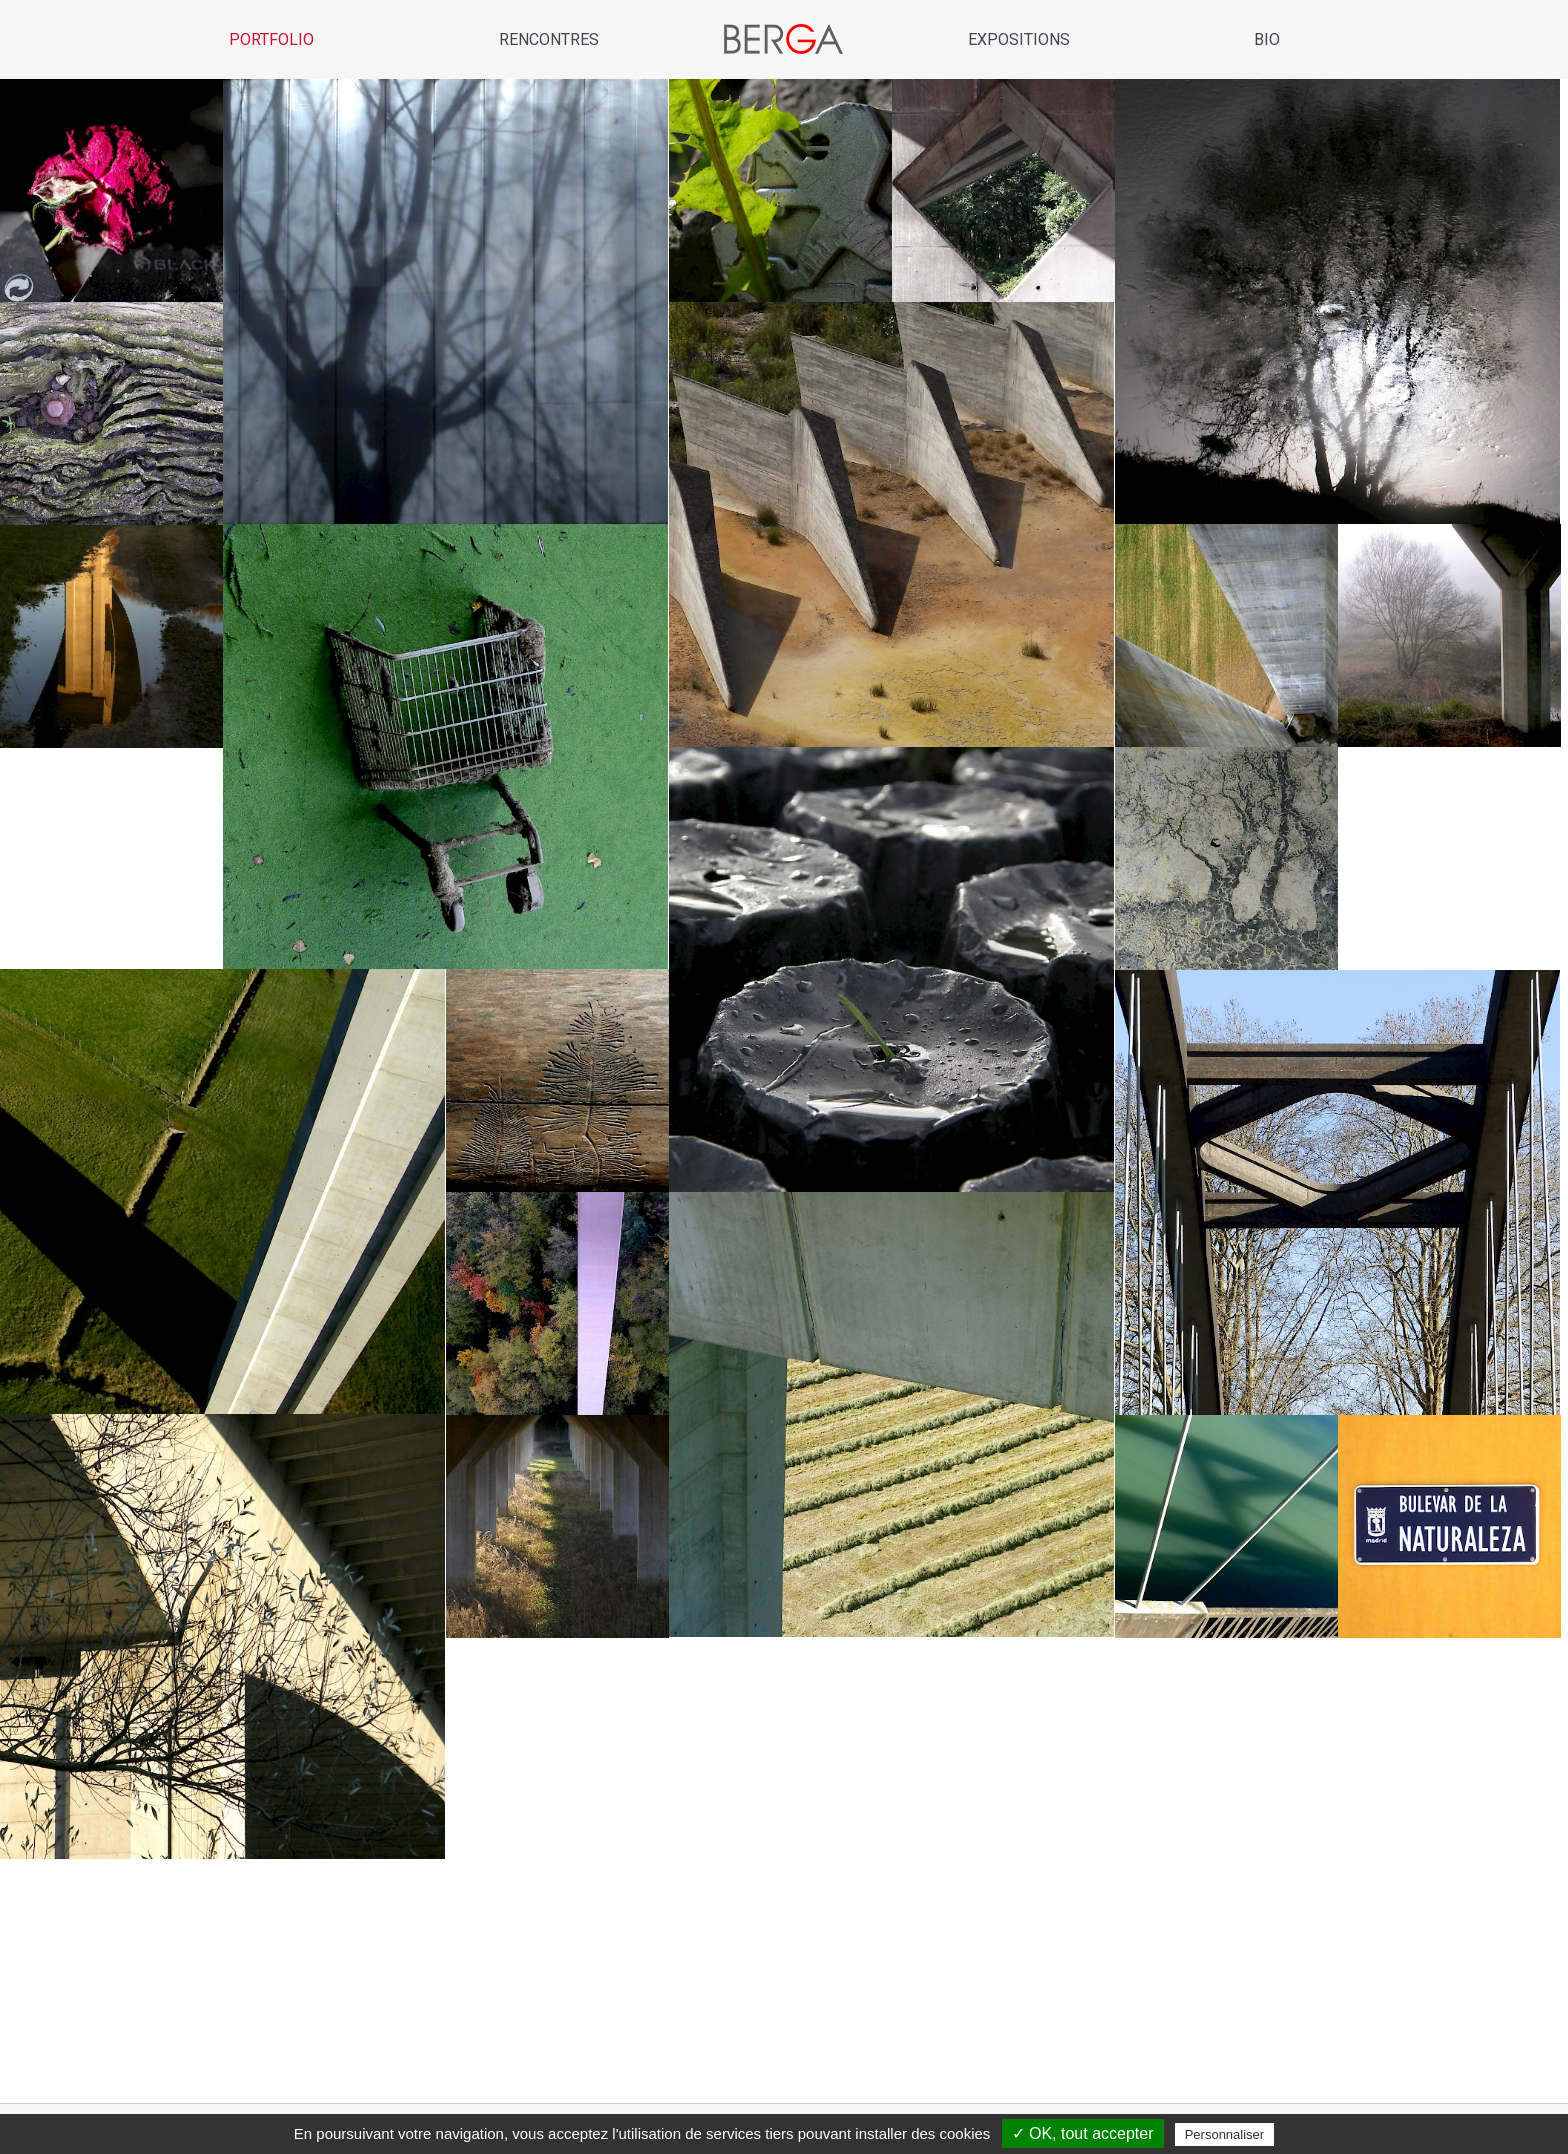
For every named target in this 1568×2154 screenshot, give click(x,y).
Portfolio (271, 39)
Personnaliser (1225, 2134)
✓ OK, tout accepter (1083, 2133)
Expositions (1019, 39)
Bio (1267, 39)
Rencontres (549, 39)
